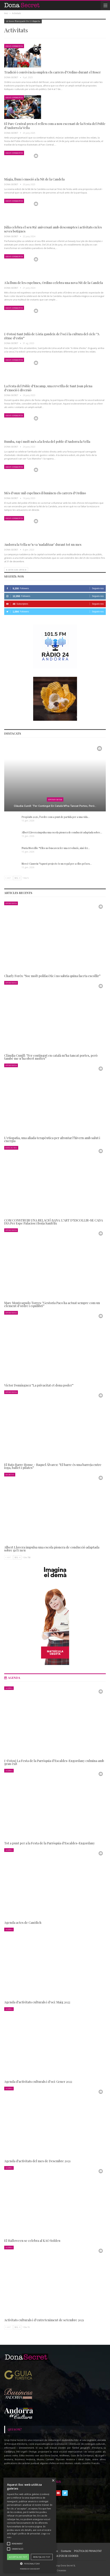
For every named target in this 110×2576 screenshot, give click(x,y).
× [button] (53, 2480)
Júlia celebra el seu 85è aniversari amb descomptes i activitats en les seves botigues (53, 229)
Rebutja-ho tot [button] (41, 2557)
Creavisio (61, 2570)
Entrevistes (55, 799)
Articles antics (16, 569)
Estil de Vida (11, 1147)
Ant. (8, 878)
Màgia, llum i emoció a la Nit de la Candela (34, 179)
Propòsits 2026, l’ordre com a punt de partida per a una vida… (55, 817)
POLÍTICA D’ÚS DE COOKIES (63, 2556)
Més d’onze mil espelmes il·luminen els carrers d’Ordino (45, 493)
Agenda (8, 1688)
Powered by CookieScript (30, 2569)
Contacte (66, 2551)
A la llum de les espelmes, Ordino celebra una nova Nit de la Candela (53, 283)
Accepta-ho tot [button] (18, 2557)
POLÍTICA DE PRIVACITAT (88, 2551)
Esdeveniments (14, 46)
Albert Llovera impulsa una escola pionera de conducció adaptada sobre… (62, 832)
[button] (30, 2563)
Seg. (17, 878)
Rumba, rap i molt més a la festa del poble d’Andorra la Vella (47, 441)
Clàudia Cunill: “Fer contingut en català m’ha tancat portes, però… (55, 806)
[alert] (30, 2525)
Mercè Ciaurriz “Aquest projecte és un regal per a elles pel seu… (57, 863)
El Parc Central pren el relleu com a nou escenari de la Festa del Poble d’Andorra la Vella (54, 126)
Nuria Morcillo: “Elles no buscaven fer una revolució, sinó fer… (56, 848)
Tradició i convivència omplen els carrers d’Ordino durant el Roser (52, 72)
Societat (9, 1474)
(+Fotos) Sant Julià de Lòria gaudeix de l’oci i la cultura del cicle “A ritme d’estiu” (51, 336)
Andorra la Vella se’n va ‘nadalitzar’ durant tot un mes (42, 544)
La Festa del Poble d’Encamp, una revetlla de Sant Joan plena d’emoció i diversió (48, 388)
